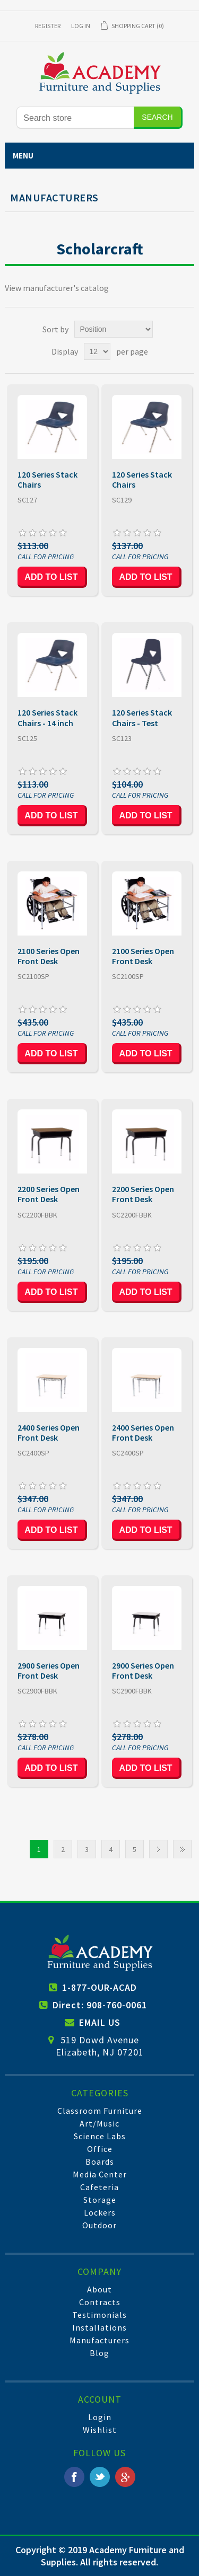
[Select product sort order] (113, 329)
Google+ (125, 2477)
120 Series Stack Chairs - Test (142, 718)
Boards (99, 2161)
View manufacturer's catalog (57, 288)
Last (182, 1849)
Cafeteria (99, 2187)
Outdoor (99, 2225)
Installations (99, 2327)
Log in (80, 26)
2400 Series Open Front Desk (49, 1433)
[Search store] (75, 118)
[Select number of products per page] (97, 351)
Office (100, 2149)
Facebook (74, 2477)
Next (158, 1849)
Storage (99, 2199)
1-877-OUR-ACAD (99, 1987)
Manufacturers (99, 2340)
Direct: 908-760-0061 (100, 2005)
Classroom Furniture (99, 2110)
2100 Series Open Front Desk (49, 956)
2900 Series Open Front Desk (49, 1671)
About (99, 2289)
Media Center (100, 2174)
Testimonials (99, 2314)
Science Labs (100, 2136)
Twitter (100, 2477)
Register (47, 26)
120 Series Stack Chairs (47, 480)
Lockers (100, 2212)
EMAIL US (99, 2022)
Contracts (99, 2302)
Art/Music (99, 2123)
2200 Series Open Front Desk (49, 1194)
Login (99, 2417)
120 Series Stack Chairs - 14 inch (47, 718)
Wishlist (100, 2429)
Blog (99, 2353)
